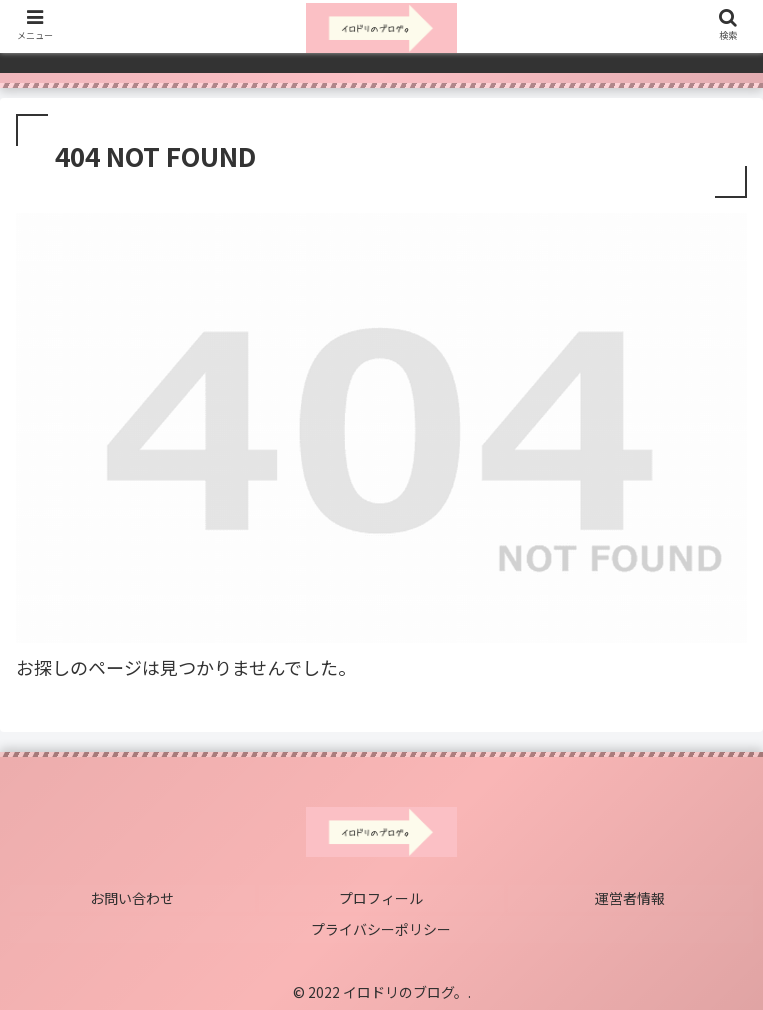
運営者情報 (631, 897)
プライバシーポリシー (382, 926)
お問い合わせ (133, 897)
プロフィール (382, 897)
